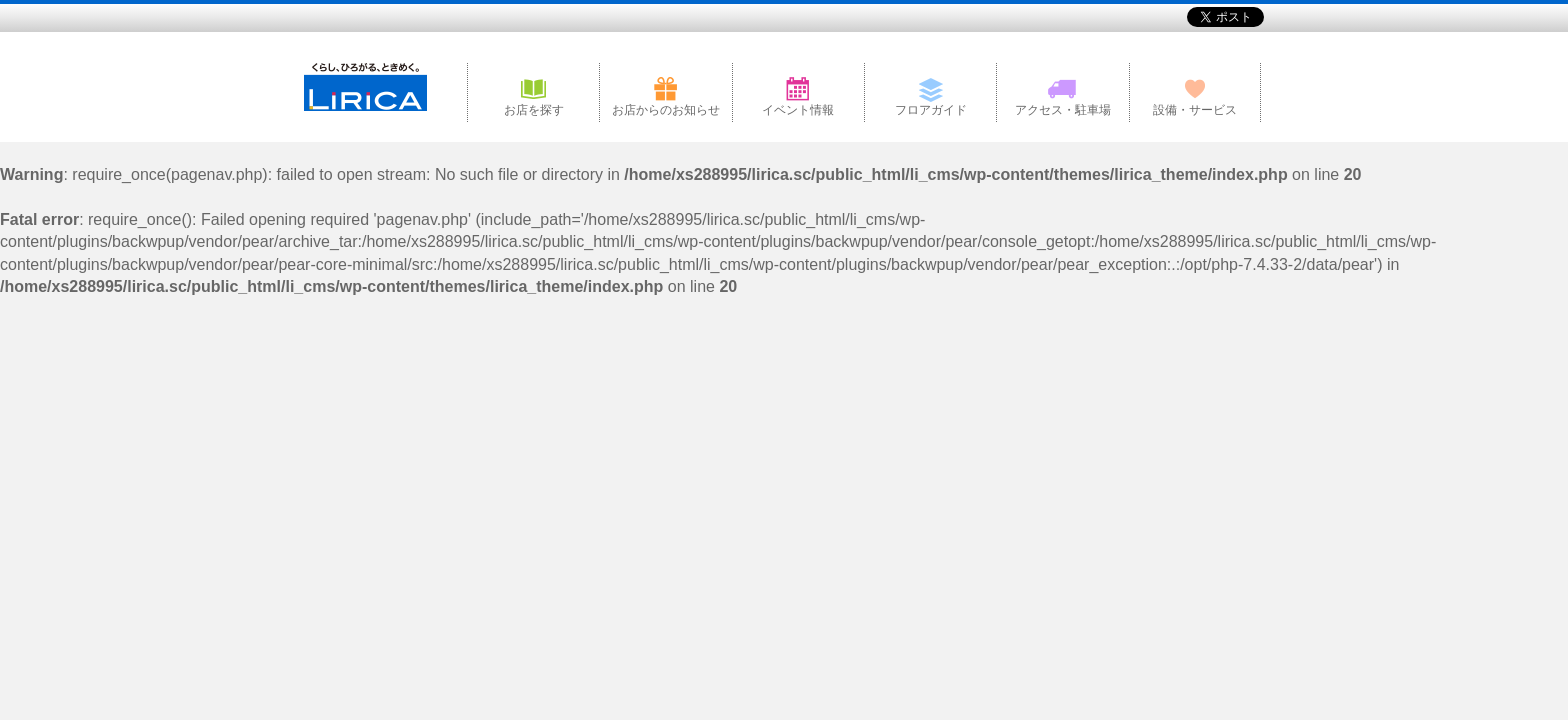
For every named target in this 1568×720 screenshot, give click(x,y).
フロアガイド (931, 110)
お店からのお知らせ (666, 110)
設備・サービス (1195, 110)
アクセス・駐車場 (1063, 110)
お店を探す (534, 110)
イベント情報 (798, 110)
